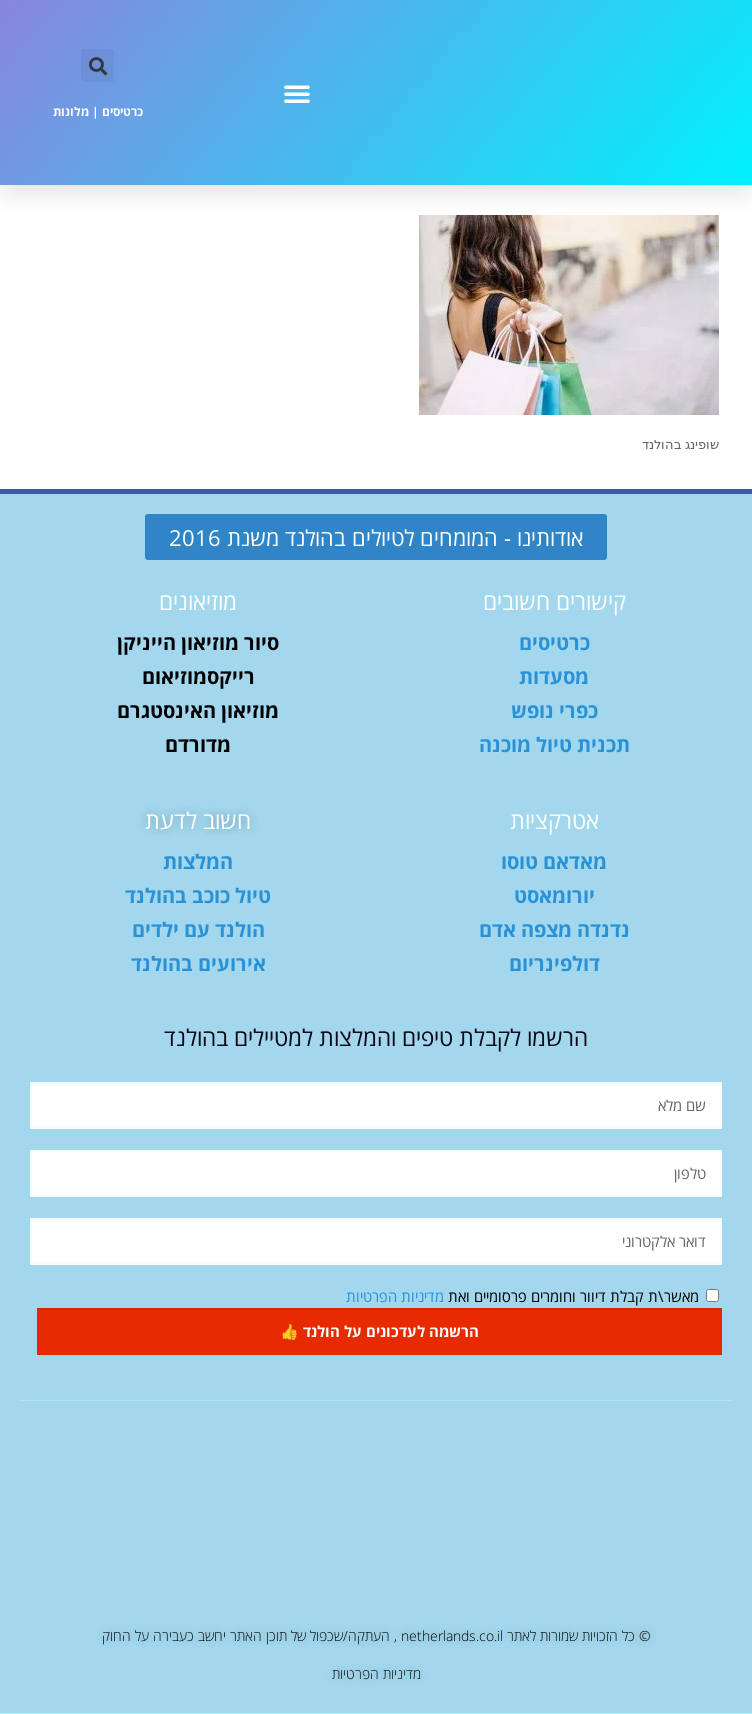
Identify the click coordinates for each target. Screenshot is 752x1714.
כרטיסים (122, 111)
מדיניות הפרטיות (395, 1297)
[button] (297, 93)
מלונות (71, 111)
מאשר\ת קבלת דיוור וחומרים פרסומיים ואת (522, 1297)
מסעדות (554, 677)
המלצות (198, 862)
